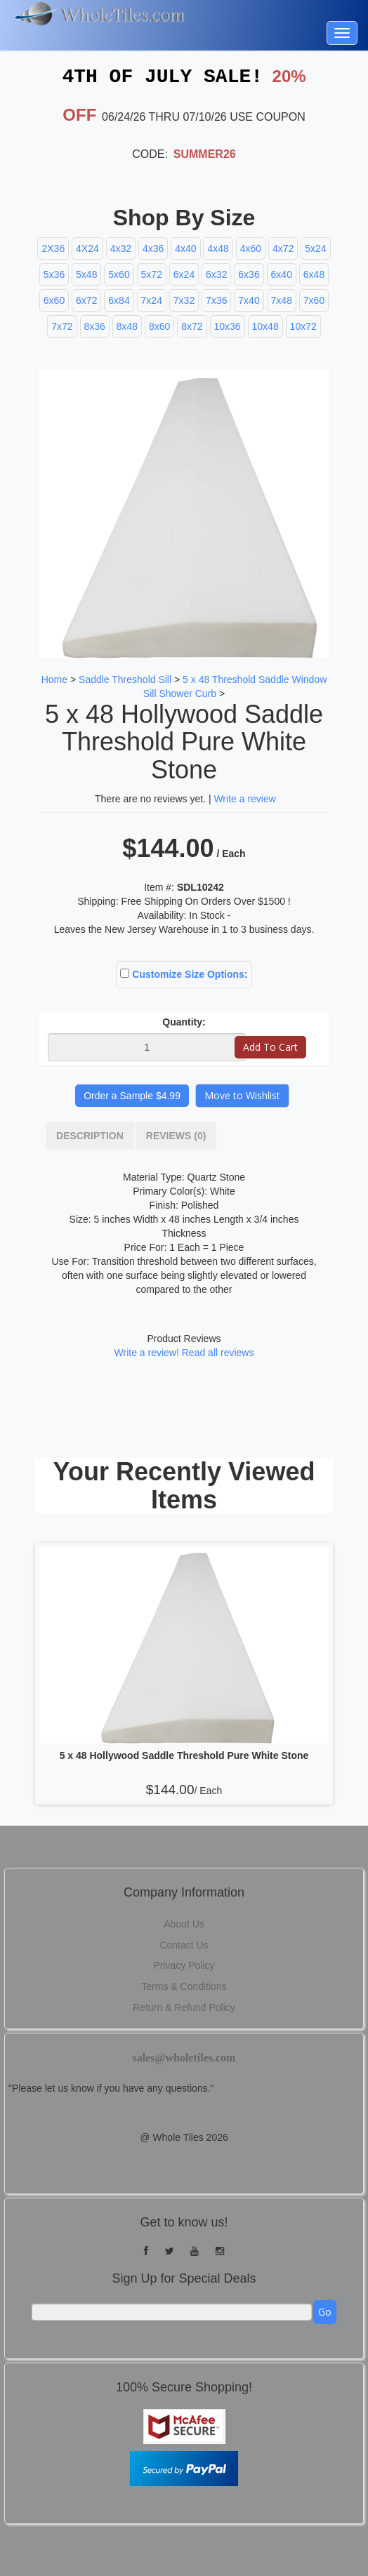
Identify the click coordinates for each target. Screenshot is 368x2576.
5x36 (54, 273)
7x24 (151, 299)
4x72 (283, 247)
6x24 (184, 273)
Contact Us (183, 1944)
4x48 (217, 247)
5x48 (86, 273)
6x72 (86, 299)
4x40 (185, 247)
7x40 (248, 299)
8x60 (159, 325)
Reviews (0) (176, 1135)
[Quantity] (146, 1047)
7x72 (61, 325)
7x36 (216, 299)
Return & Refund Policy (184, 2006)
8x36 (94, 325)
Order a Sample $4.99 (132, 1095)
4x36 (153, 247)
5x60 (118, 273)
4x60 (250, 247)
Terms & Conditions (183, 1985)
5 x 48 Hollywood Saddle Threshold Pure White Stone (184, 1755)
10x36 (227, 325)
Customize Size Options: (183, 973)
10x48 (265, 325)
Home (54, 678)
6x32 (216, 273)
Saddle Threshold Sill (125, 678)
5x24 (315, 247)
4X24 (87, 247)
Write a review (244, 798)
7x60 (313, 299)
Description (90, 1135)
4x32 (120, 247)
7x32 (184, 299)
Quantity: (183, 1021)
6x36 (248, 273)
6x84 (118, 299)
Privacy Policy (183, 1964)
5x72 (151, 273)
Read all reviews (218, 1351)
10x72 (303, 325)
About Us (184, 1923)
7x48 (281, 299)
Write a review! (146, 1351)
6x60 (54, 299)
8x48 (127, 325)
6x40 (281, 273)
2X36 (53, 247)
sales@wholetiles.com (184, 2057)
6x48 (313, 273)
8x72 (191, 325)
